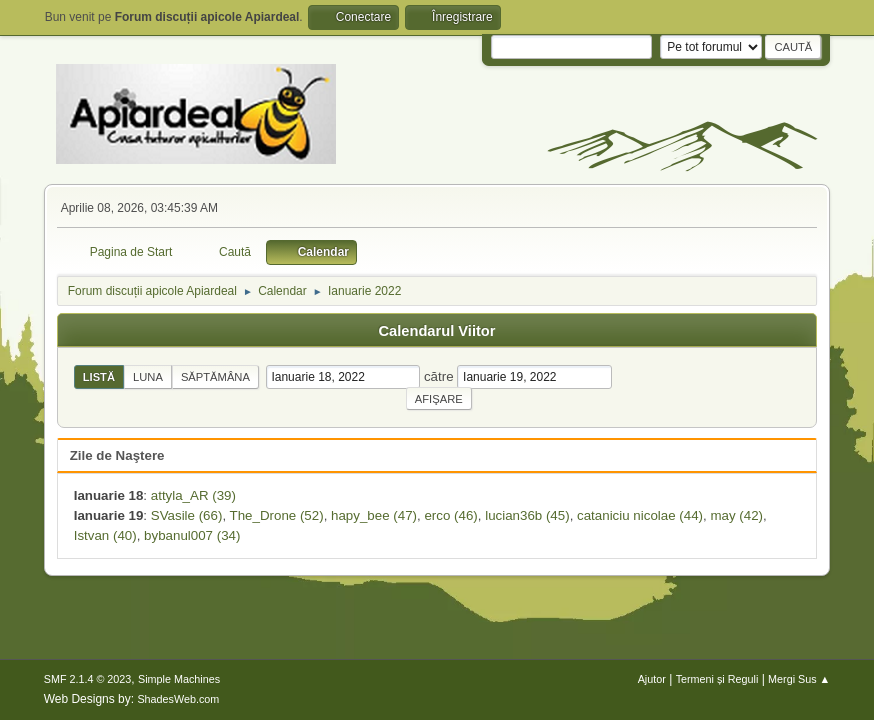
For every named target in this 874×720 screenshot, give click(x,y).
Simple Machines (179, 679)
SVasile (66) (187, 515)
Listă (99, 377)
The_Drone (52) (277, 515)
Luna (148, 377)
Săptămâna (215, 377)
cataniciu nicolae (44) (640, 515)
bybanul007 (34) (192, 535)
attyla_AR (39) (193, 495)
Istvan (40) (105, 535)
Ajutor (652, 679)
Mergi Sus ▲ (799, 679)
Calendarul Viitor (436, 331)
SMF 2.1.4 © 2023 (88, 679)
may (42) (736, 515)
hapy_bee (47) (374, 515)
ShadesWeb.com (178, 699)
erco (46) (450, 515)
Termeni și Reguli (717, 679)
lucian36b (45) (527, 515)
